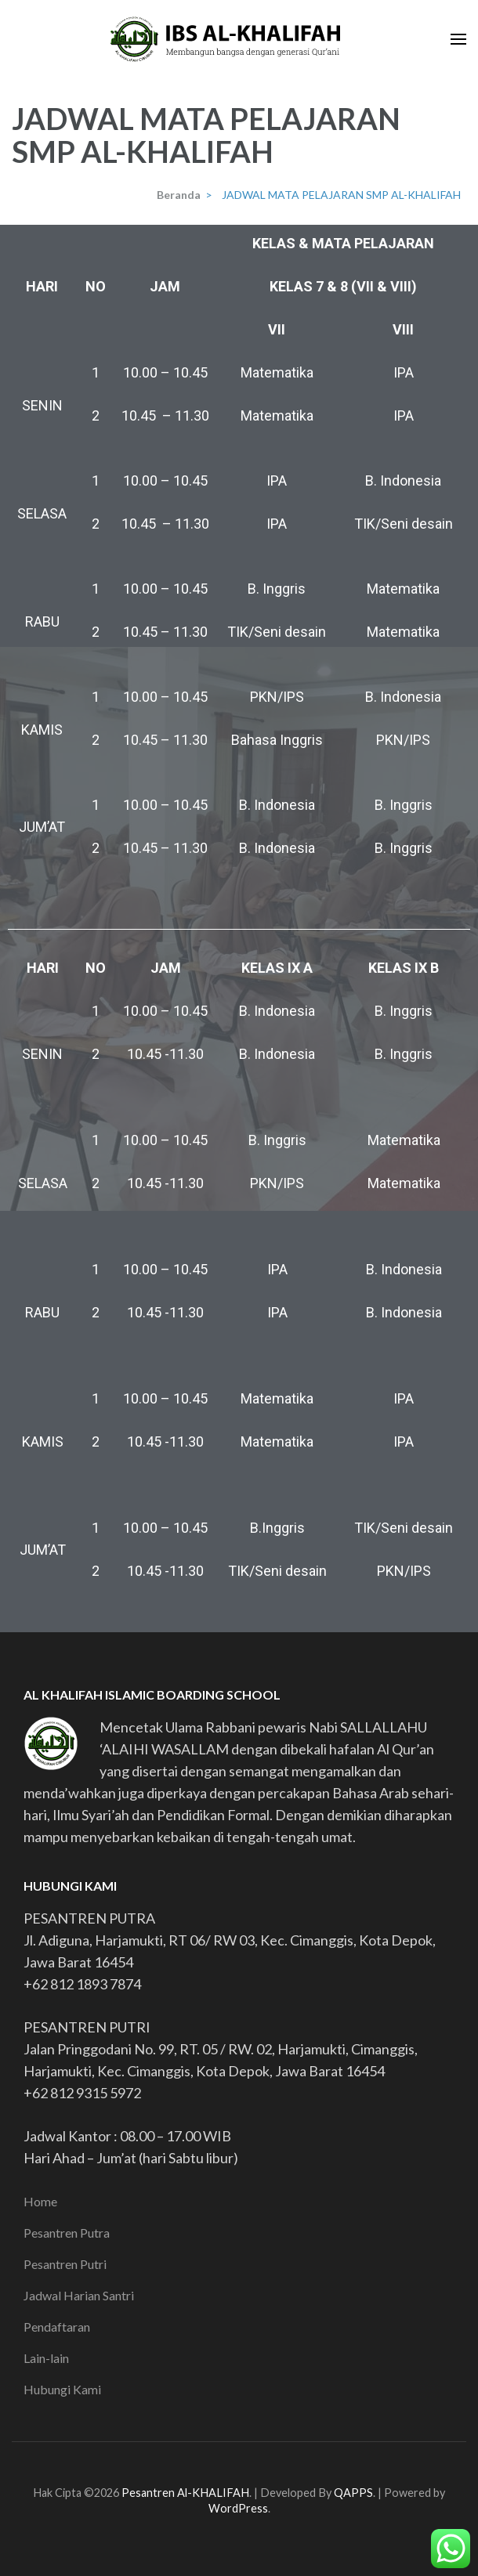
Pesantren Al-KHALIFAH (185, 2492)
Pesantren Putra (67, 2232)
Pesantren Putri (65, 2263)
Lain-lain (46, 2357)
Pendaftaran (57, 2326)
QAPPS (353, 2492)
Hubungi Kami (62, 2389)
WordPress (238, 2508)
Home (40, 2201)
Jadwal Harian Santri (79, 2295)
